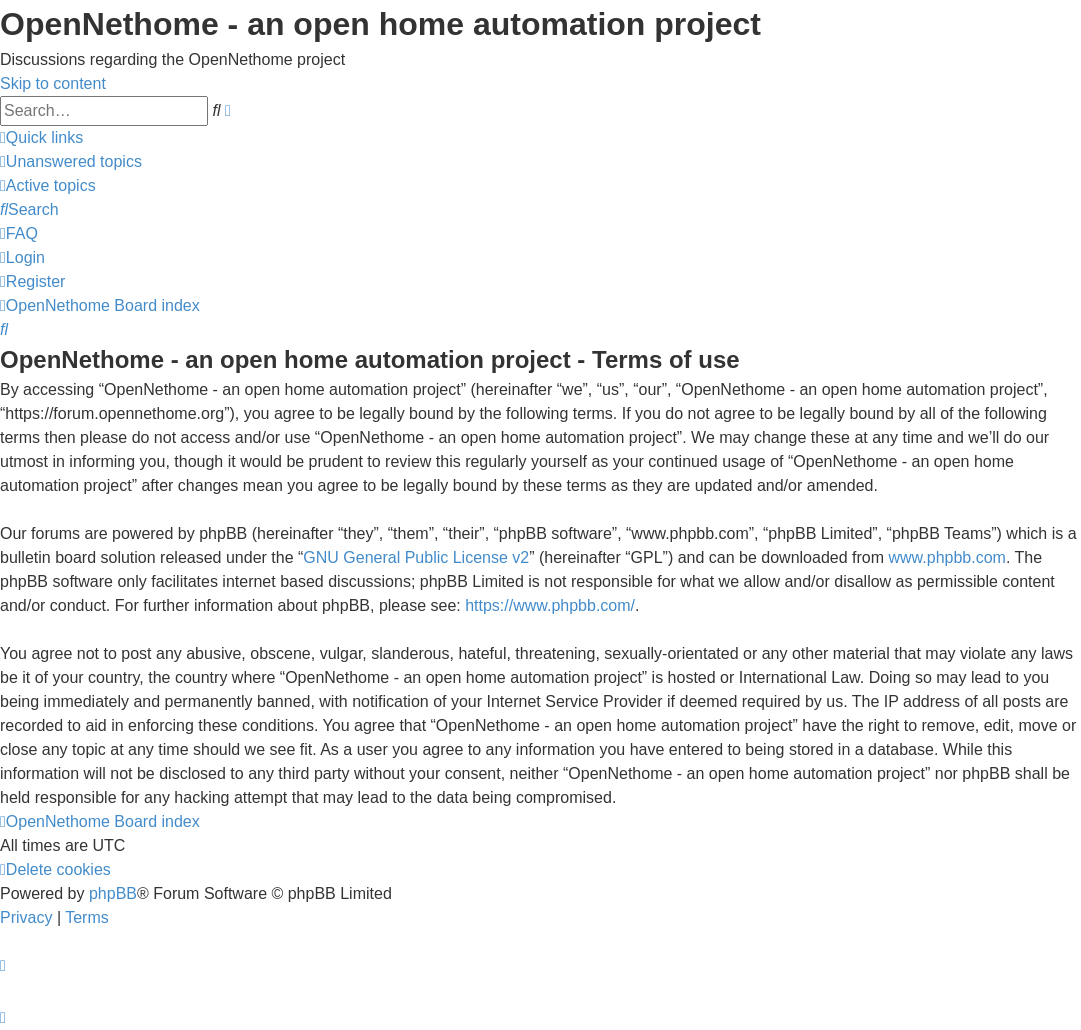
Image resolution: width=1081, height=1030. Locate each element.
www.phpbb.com (947, 557)
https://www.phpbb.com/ (550, 605)
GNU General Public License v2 (416, 557)
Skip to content (53, 83)
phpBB (113, 893)
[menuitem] (71, 161)
